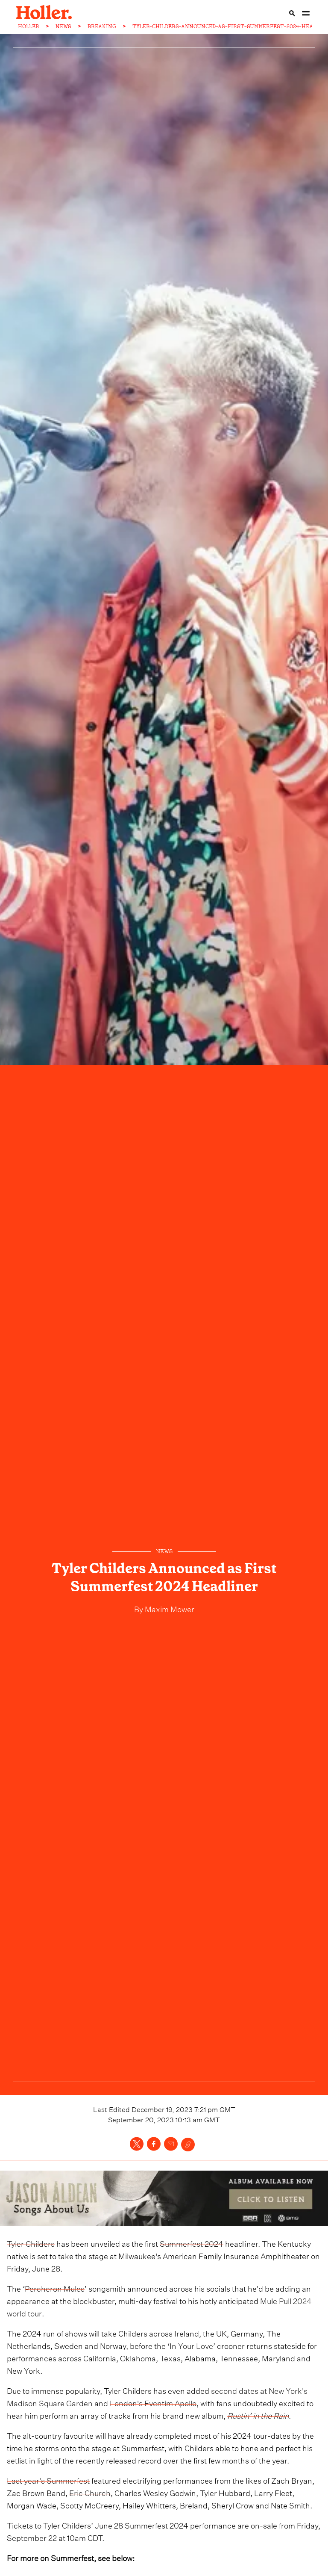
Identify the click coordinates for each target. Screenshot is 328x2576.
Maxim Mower (168, 1608)
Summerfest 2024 (191, 2242)
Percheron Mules (55, 2287)
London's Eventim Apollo (153, 2402)
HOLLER (28, 26)
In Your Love (191, 2345)
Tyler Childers (31, 2242)
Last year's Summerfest (48, 2479)
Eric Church (90, 2492)
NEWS (63, 26)
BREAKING (102, 26)
